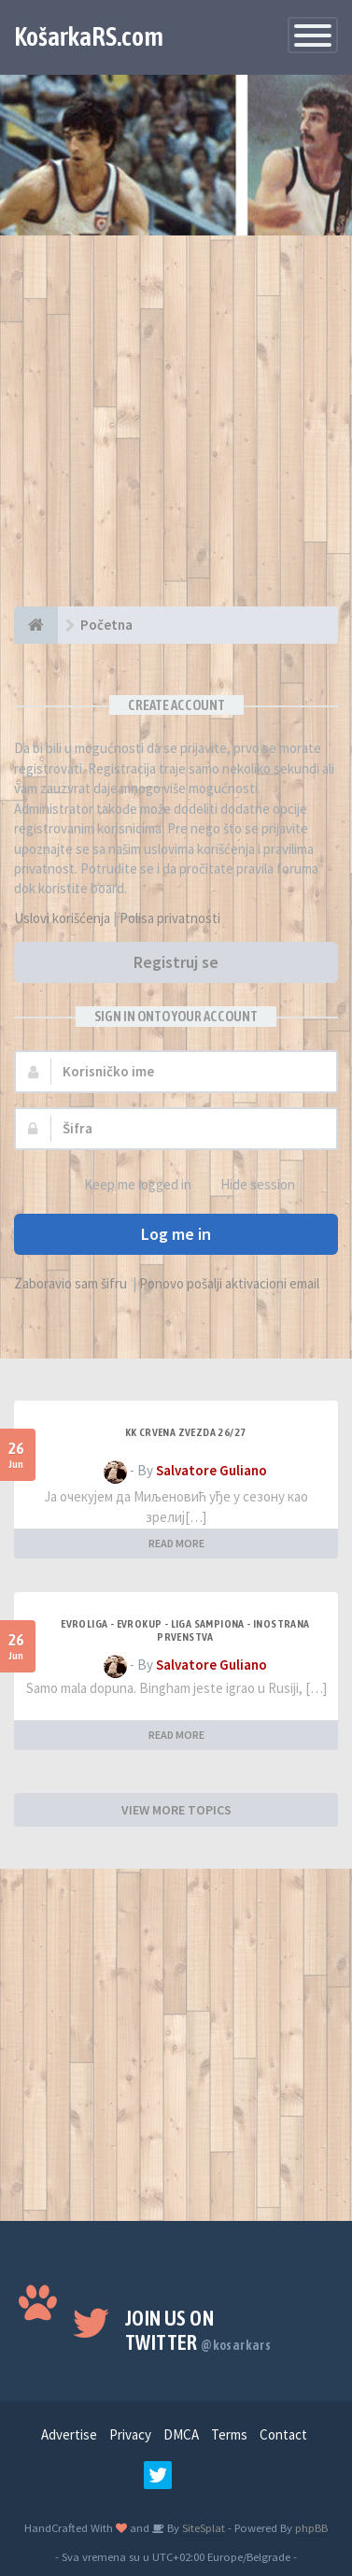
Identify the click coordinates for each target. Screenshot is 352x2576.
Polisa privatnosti (170, 918)
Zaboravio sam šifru (70, 1283)
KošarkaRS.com (88, 36)
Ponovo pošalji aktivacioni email (229, 1283)
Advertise (69, 2434)
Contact (283, 2434)
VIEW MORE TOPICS (176, 1809)
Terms (229, 2434)
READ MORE (176, 1543)
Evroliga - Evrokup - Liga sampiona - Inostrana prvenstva (185, 1630)
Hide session (247, 1185)
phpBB (311, 2527)
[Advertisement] (176, 430)
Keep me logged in (127, 1185)
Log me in (176, 1234)
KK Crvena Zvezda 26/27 (185, 1432)
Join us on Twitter (198, 2330)
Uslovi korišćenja (62, 918)
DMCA (181, 2434)
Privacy (130, 2434)
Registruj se (176, 962)
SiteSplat (202, 2527)
